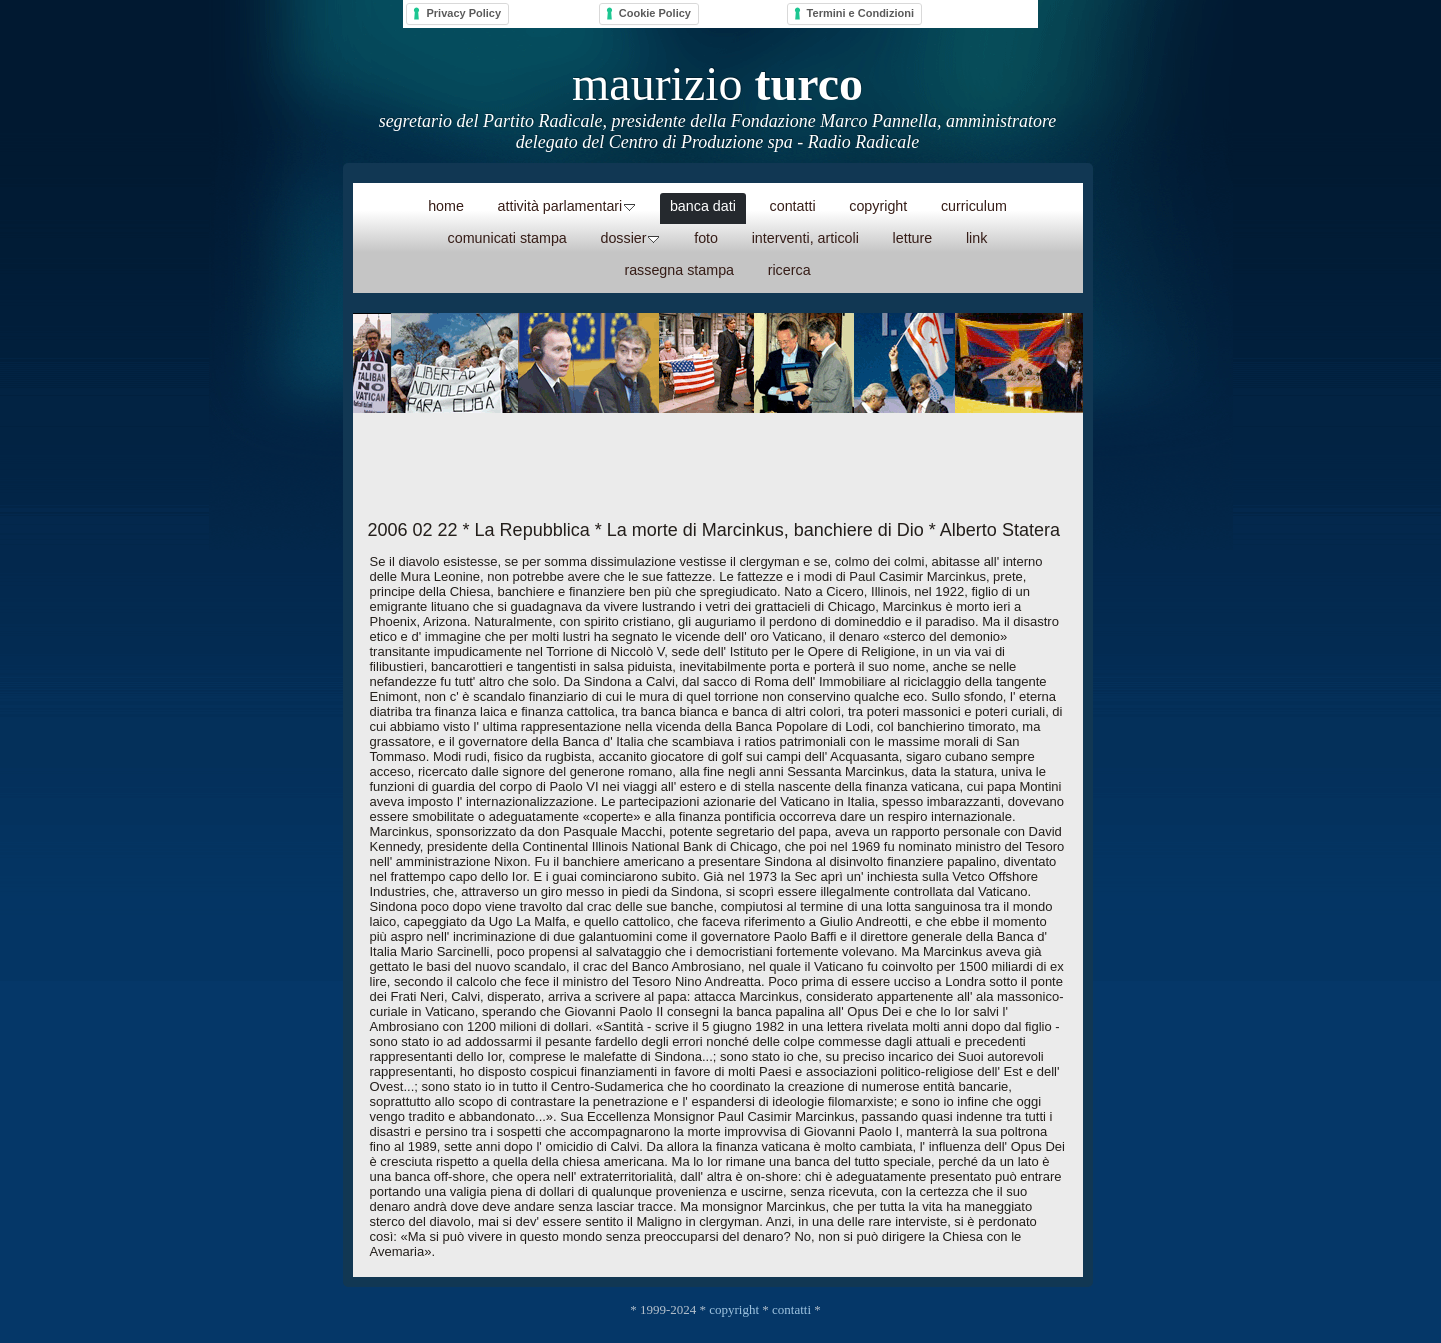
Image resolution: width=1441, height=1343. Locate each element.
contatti (791, 1309)
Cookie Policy (655, 13)
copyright (734, 1309)
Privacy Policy (463, 13)
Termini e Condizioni (860, 13)
